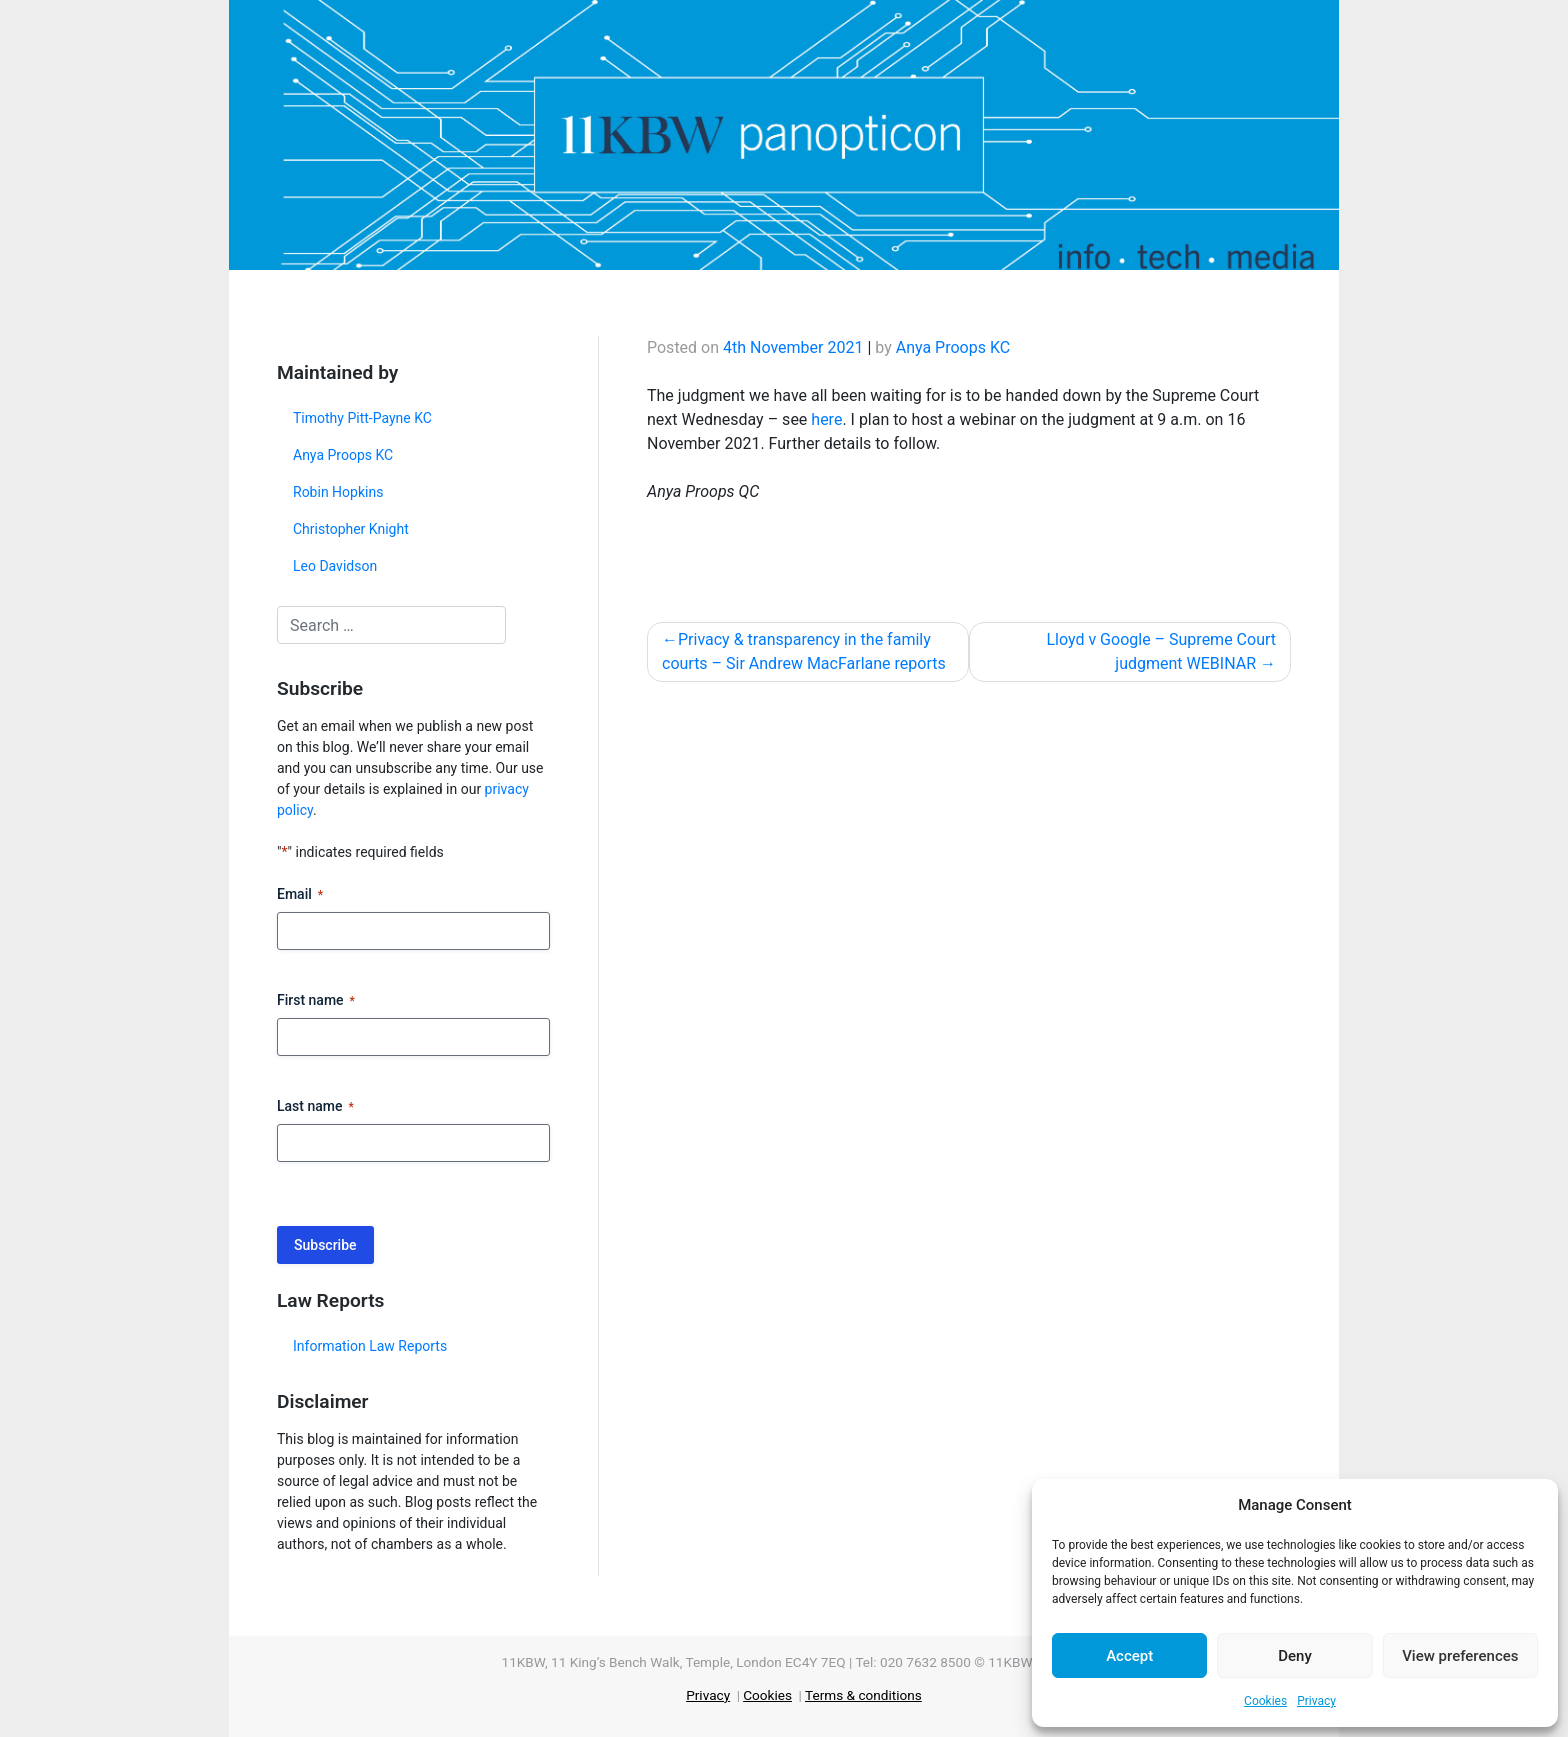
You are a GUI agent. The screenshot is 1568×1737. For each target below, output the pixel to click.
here (826, 419)
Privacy (1316, 1701)
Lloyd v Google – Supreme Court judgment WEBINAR (1161, 651)
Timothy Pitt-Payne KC (362, 418)
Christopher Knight (351, 529)
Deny (1295, 1656)
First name (316, 1001)
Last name (315, 1107)
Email (300, 895)
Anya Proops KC (343, 455)
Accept (1129, 1656)
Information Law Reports (370, 1346)
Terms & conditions (863, 1695)
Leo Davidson (335, 566)
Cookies (1265, 1701)
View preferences (1460, 1656)
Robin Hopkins (338, 492)
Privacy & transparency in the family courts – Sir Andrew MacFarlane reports (804, 651)
